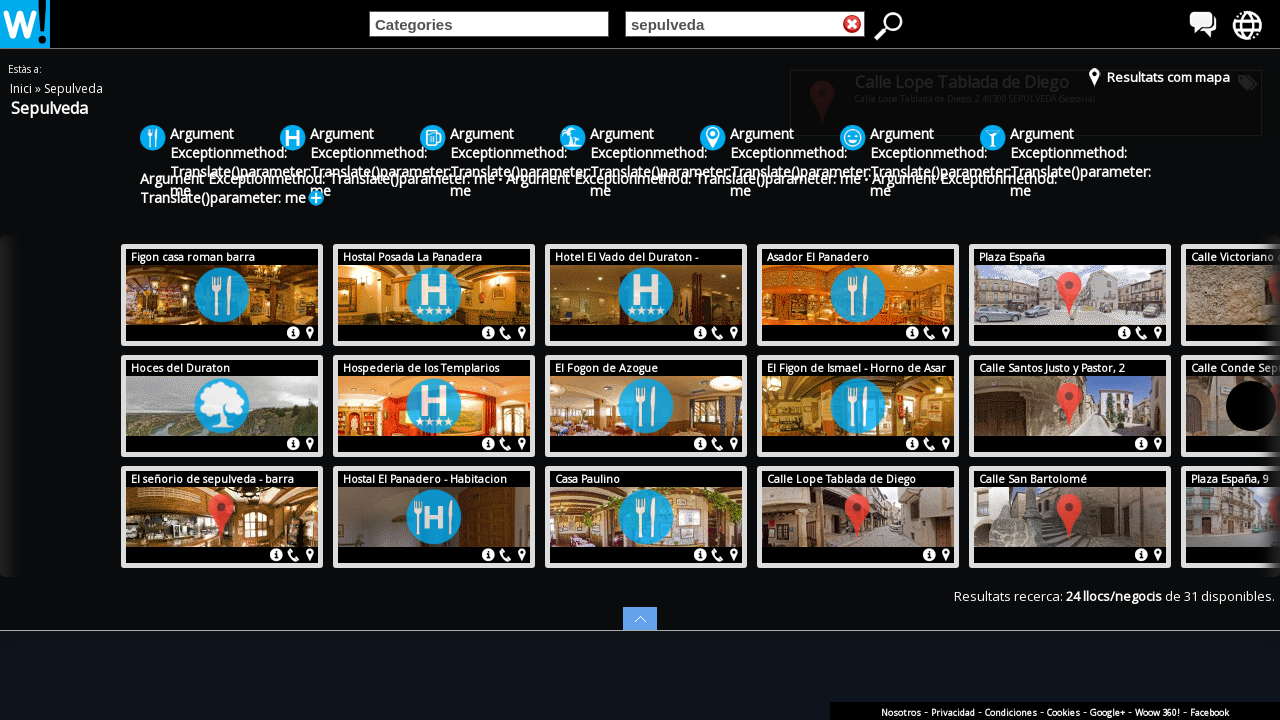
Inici (22, 88)
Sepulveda (73, 88)
